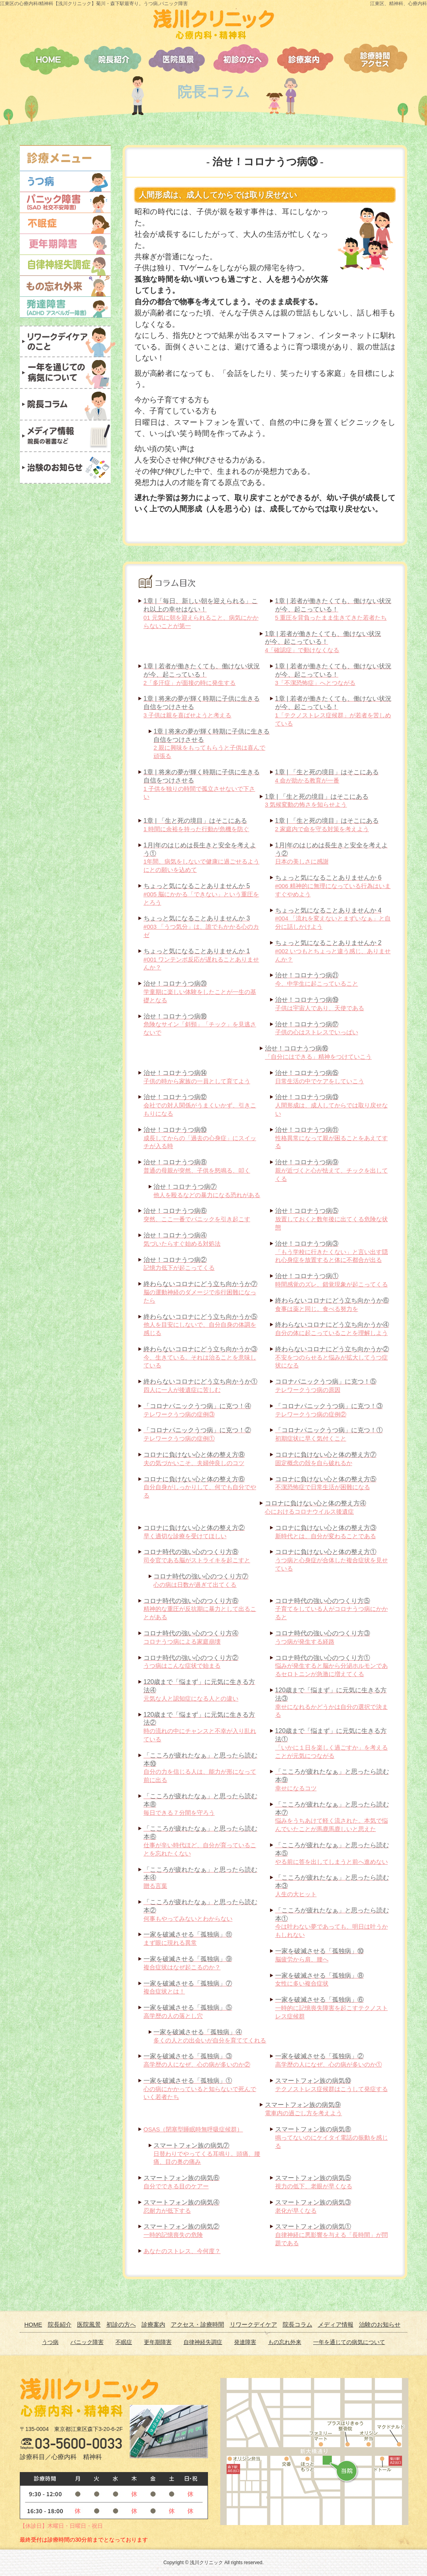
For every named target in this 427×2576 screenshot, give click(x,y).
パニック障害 (87, 2342)
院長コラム (297, 2324)
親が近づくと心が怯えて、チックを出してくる (331, 1170)
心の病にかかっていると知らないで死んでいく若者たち (200, 2089)
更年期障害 (158, 2342)
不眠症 (123, 2342)
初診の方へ (121, 2324)
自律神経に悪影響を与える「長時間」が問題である (331, 2234)
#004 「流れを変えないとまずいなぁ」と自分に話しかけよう (333, 918)
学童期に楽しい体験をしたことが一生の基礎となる (200, 991)
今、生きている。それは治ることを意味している (200, 1357)
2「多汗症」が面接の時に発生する (202, 674)
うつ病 (50, 2342)
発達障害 (245, 2342)
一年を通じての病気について (349, 2342)
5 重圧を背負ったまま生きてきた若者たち (333, 609)
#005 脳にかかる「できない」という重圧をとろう (201, 894)
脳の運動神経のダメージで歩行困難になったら (200, 1292)
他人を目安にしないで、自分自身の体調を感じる (200, 1325)
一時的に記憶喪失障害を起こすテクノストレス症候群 (331, 2008)
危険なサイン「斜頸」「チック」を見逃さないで (200, 1024)
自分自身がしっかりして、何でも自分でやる (200, 1487)
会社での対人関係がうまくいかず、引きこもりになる (200, 1105)
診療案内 (153, 2324)
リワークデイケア (253, 2324)
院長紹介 (60, 2324)
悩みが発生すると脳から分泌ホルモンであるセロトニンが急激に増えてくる (331, 1666)
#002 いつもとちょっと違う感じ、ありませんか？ (333, 951)
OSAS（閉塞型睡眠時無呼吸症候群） (193, 2129)
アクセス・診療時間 (197, 2324)
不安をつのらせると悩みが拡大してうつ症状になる (332, 1357)
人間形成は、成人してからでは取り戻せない (331, 1105)
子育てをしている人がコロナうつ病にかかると (331, 1609)
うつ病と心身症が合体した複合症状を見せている (331, 1560)
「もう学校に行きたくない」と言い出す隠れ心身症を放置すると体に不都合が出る (331, 1251)
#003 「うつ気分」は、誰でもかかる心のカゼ (201, 926)
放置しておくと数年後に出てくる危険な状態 (331, 1219)
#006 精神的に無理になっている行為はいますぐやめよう (333, 886)
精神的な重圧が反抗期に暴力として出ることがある (200, 1609)
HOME (33, 2324)
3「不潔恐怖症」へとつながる (333, 674)
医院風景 (89, 2324)
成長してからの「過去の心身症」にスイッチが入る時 (200, 1138)
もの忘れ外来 (284, 2342)
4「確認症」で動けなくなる (323, 642)
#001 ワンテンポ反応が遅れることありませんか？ (201, 959)
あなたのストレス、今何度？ (182, 2251)
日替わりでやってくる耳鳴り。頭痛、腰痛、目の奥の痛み (206, 2153)
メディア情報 (335, 2324)
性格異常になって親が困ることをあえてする (331, 1138)
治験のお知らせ (380, 2324)
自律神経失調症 (202, 2342)
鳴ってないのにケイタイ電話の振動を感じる (331, 2137)
